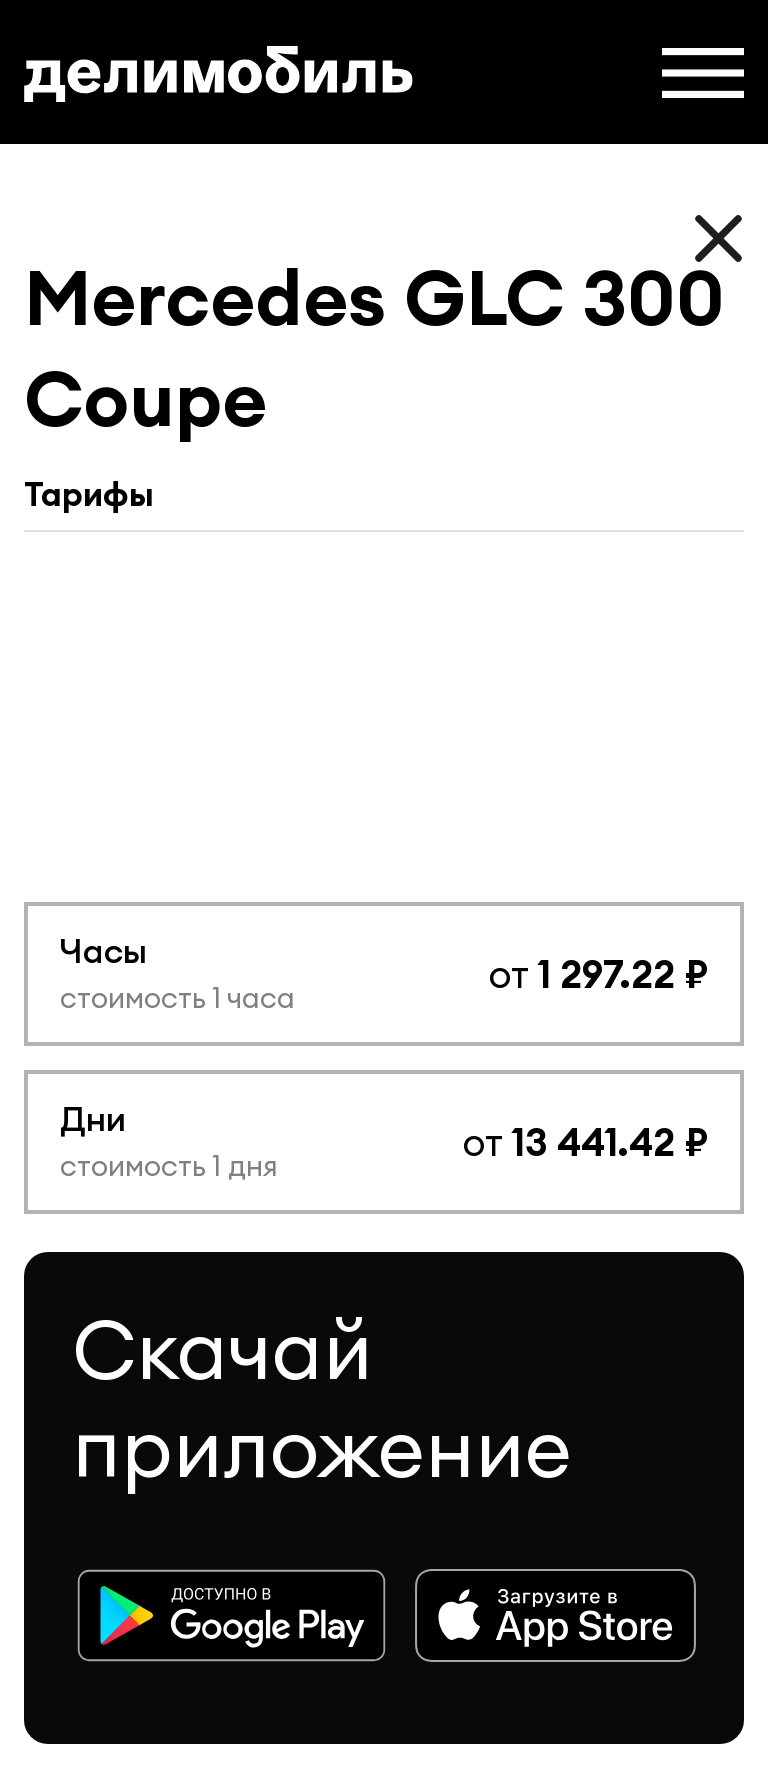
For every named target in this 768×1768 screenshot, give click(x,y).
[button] (703, 73)
